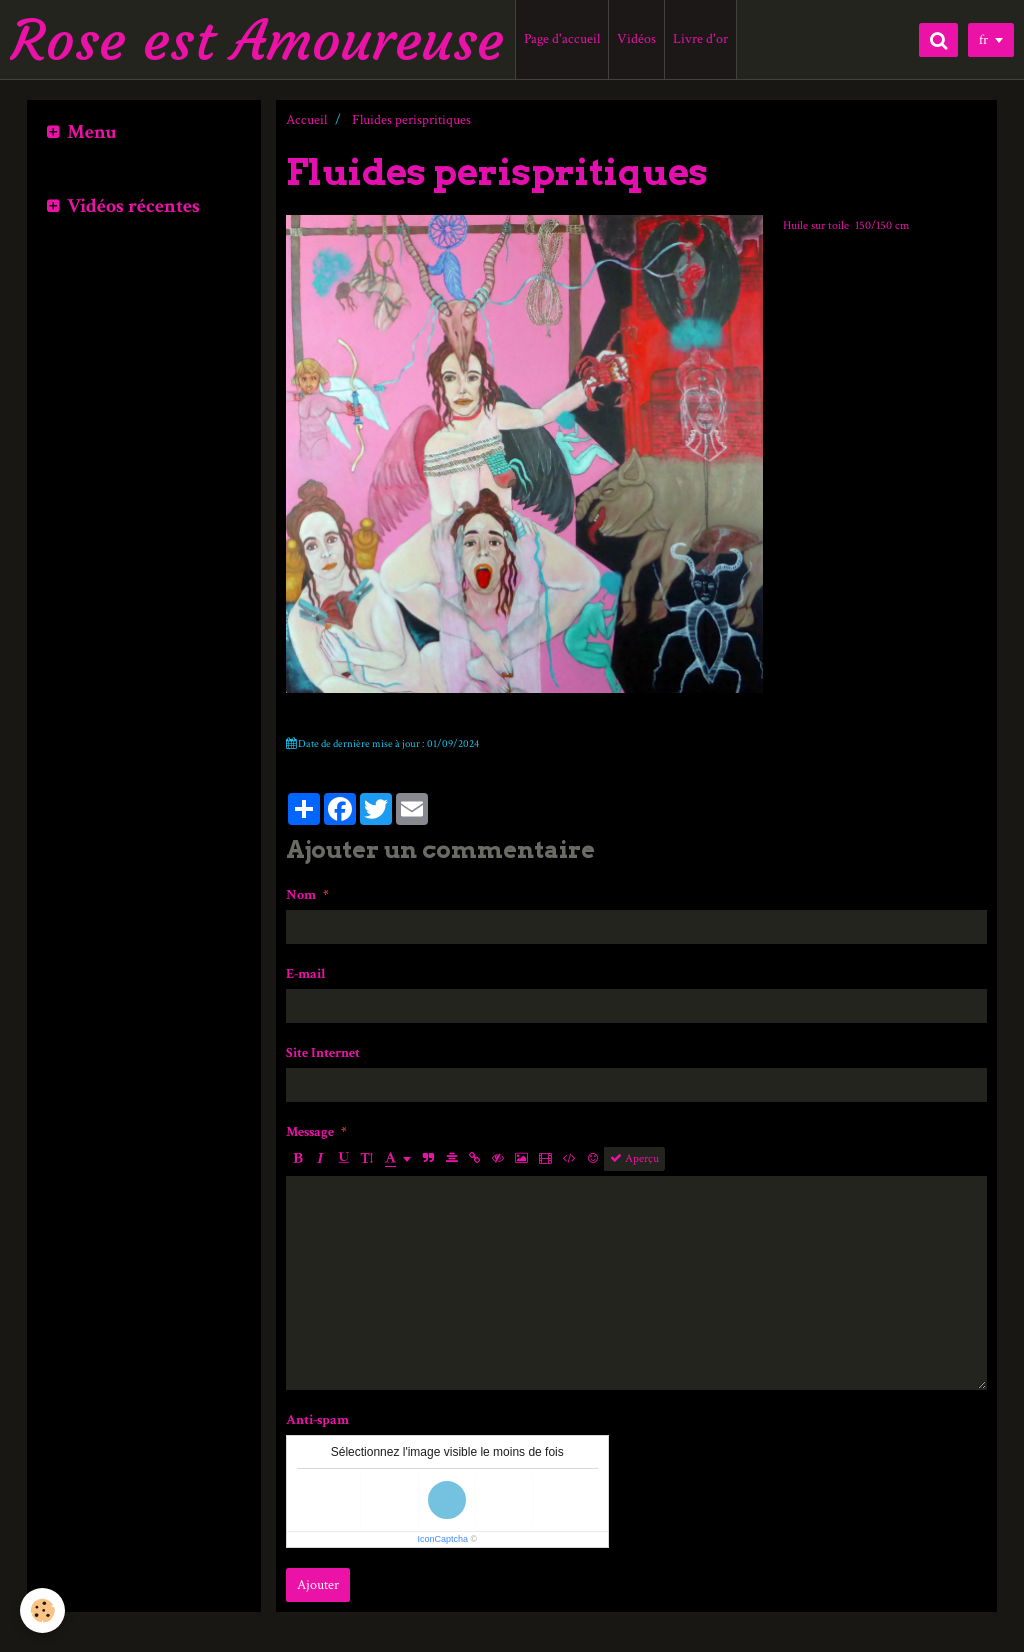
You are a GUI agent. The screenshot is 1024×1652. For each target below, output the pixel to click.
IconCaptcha (442, 1539)
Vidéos (636, 39)
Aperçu (634, 1158)
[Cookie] (42, 1610)
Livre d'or (700, 39)
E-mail (306, 974)
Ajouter (318, 1585)
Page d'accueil (562, 39)
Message (310, 1132)
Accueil (306, 120)
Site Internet (323, 1053)
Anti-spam (317, 1420)
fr (983, 40)
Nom (301, 895)
